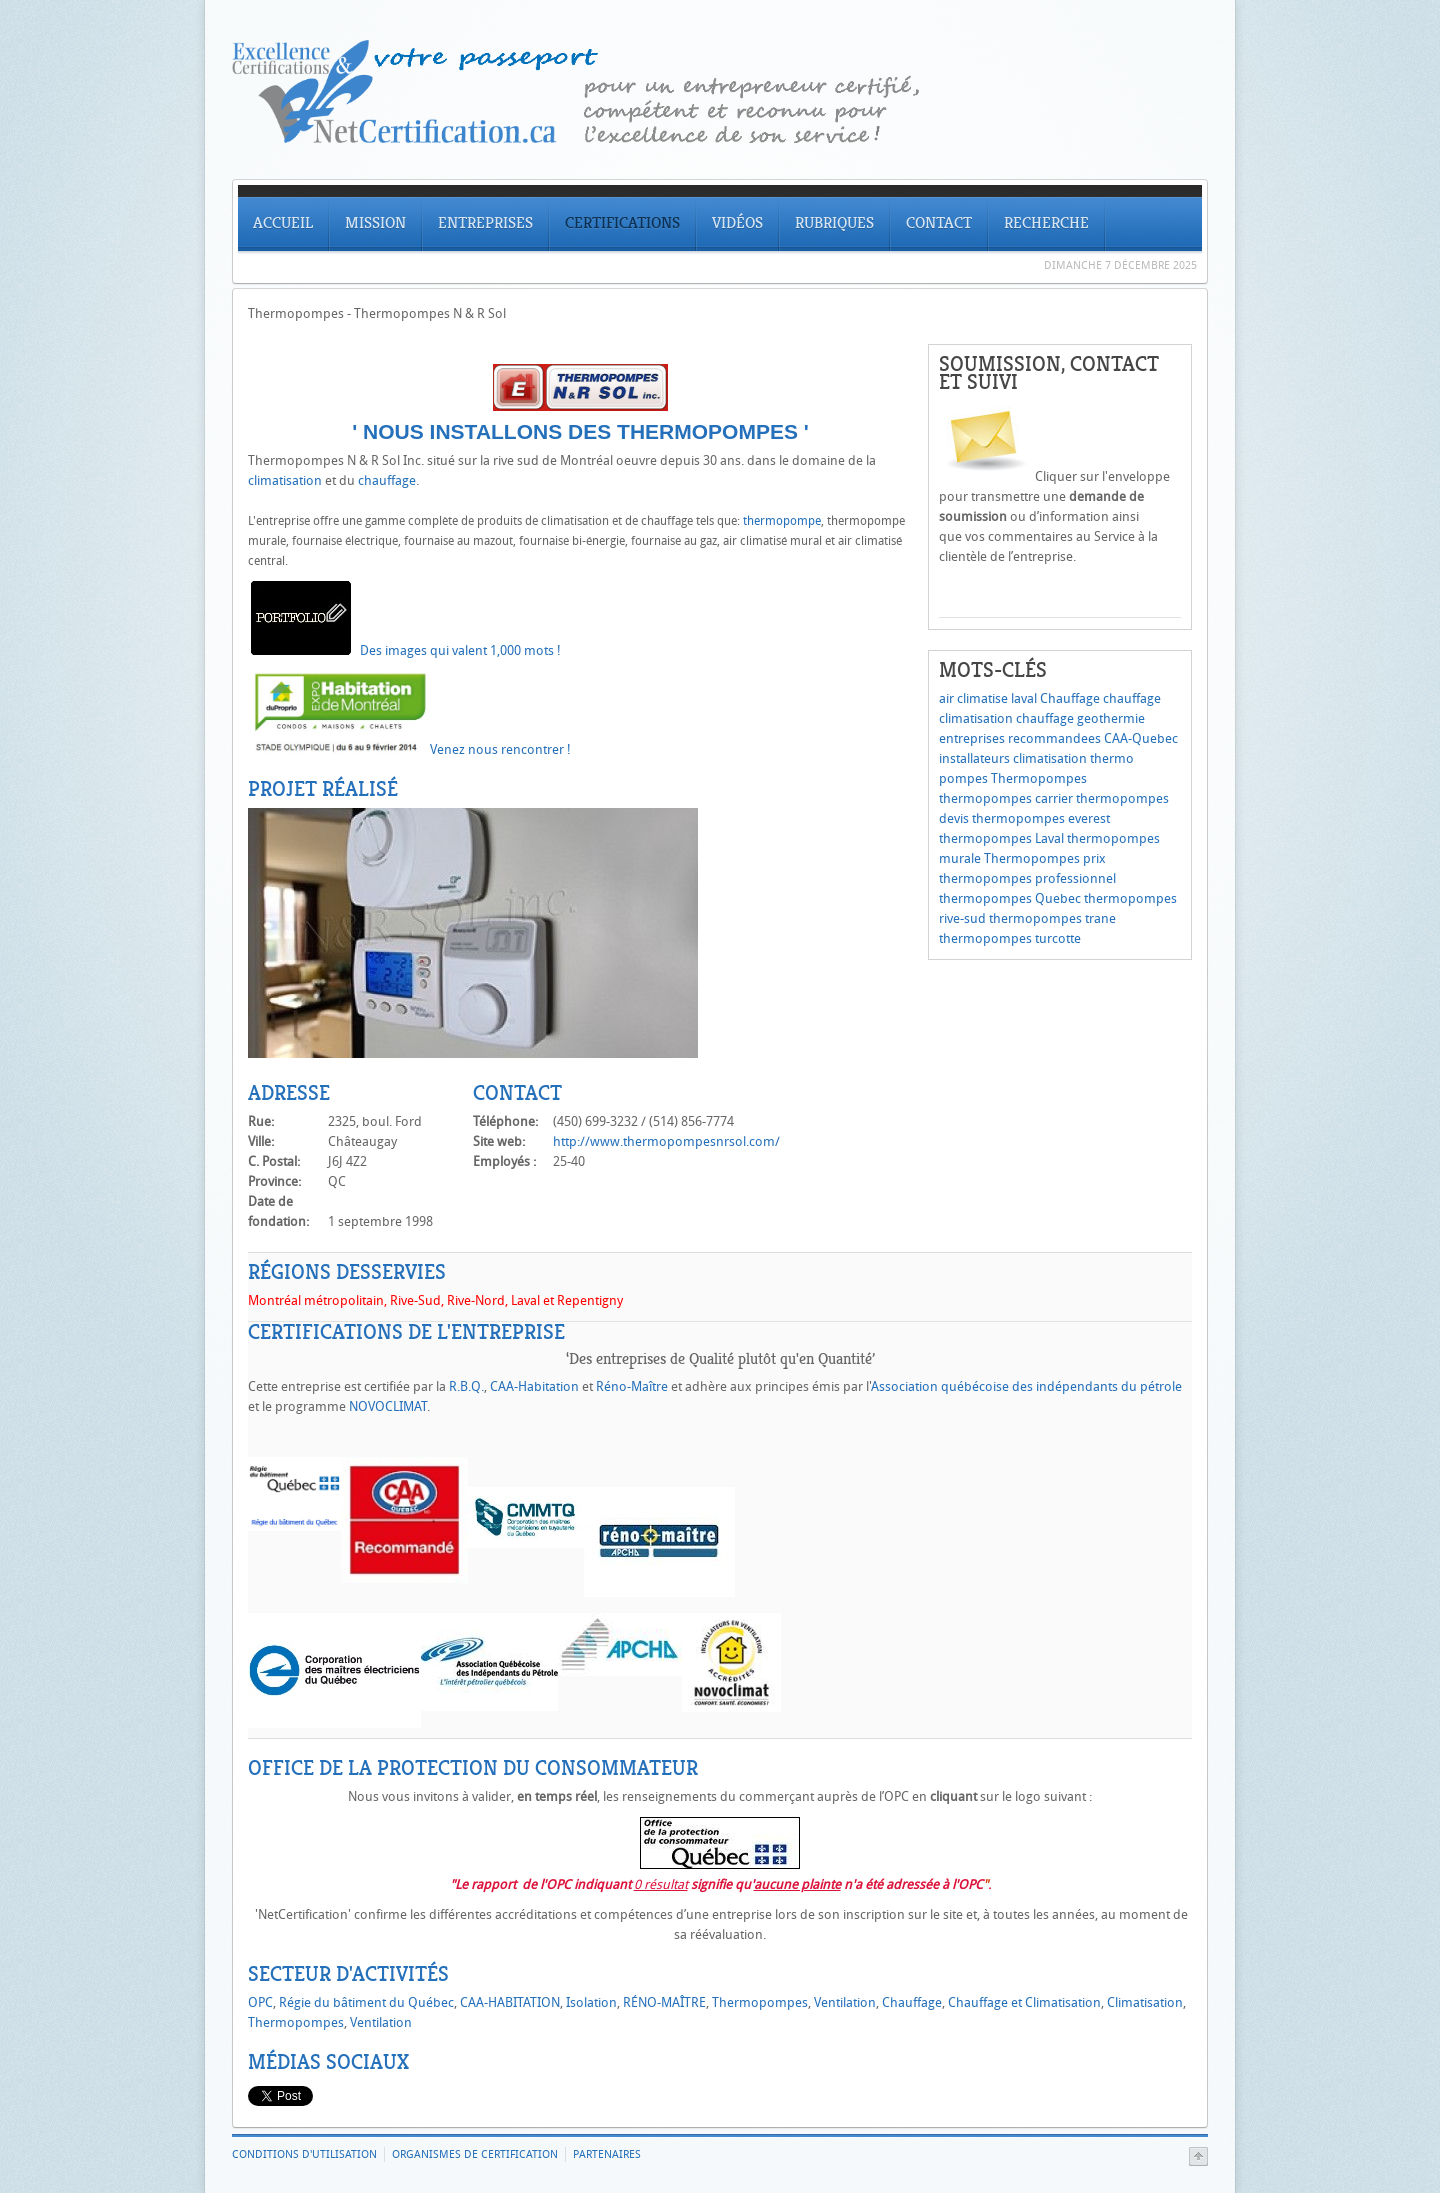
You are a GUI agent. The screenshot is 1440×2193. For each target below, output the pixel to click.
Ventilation (845, 2002)
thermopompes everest (1041, 818)
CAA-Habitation (534, 1386)
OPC (260, 2002)
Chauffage (1070, 698)
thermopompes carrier (1006, 798)
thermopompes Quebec (1010, 898)
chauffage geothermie (1080, 718)
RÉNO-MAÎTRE (664, 2002)
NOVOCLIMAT (388, 1406)
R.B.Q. (466, 1386)
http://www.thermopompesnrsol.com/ (666, 1141)
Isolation (591, 2002)
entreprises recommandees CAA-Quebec (1058, 738)
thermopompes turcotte (1010, 938)
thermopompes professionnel (1027, 878)
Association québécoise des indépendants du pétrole (1026, 1386)
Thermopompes (1039, 778)
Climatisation (1145, 2002)
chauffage (387, 480)
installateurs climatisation (1013, 758)
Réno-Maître (630, 1386)
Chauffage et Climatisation (1024, 2002)
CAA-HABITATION (510, 2002)
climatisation (285, 480)
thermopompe (782, 521)
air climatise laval (988, 698)
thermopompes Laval (1001, 838)
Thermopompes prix (1045, 858)
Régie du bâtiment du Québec (366, 2002)
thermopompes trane (1052, 918)
